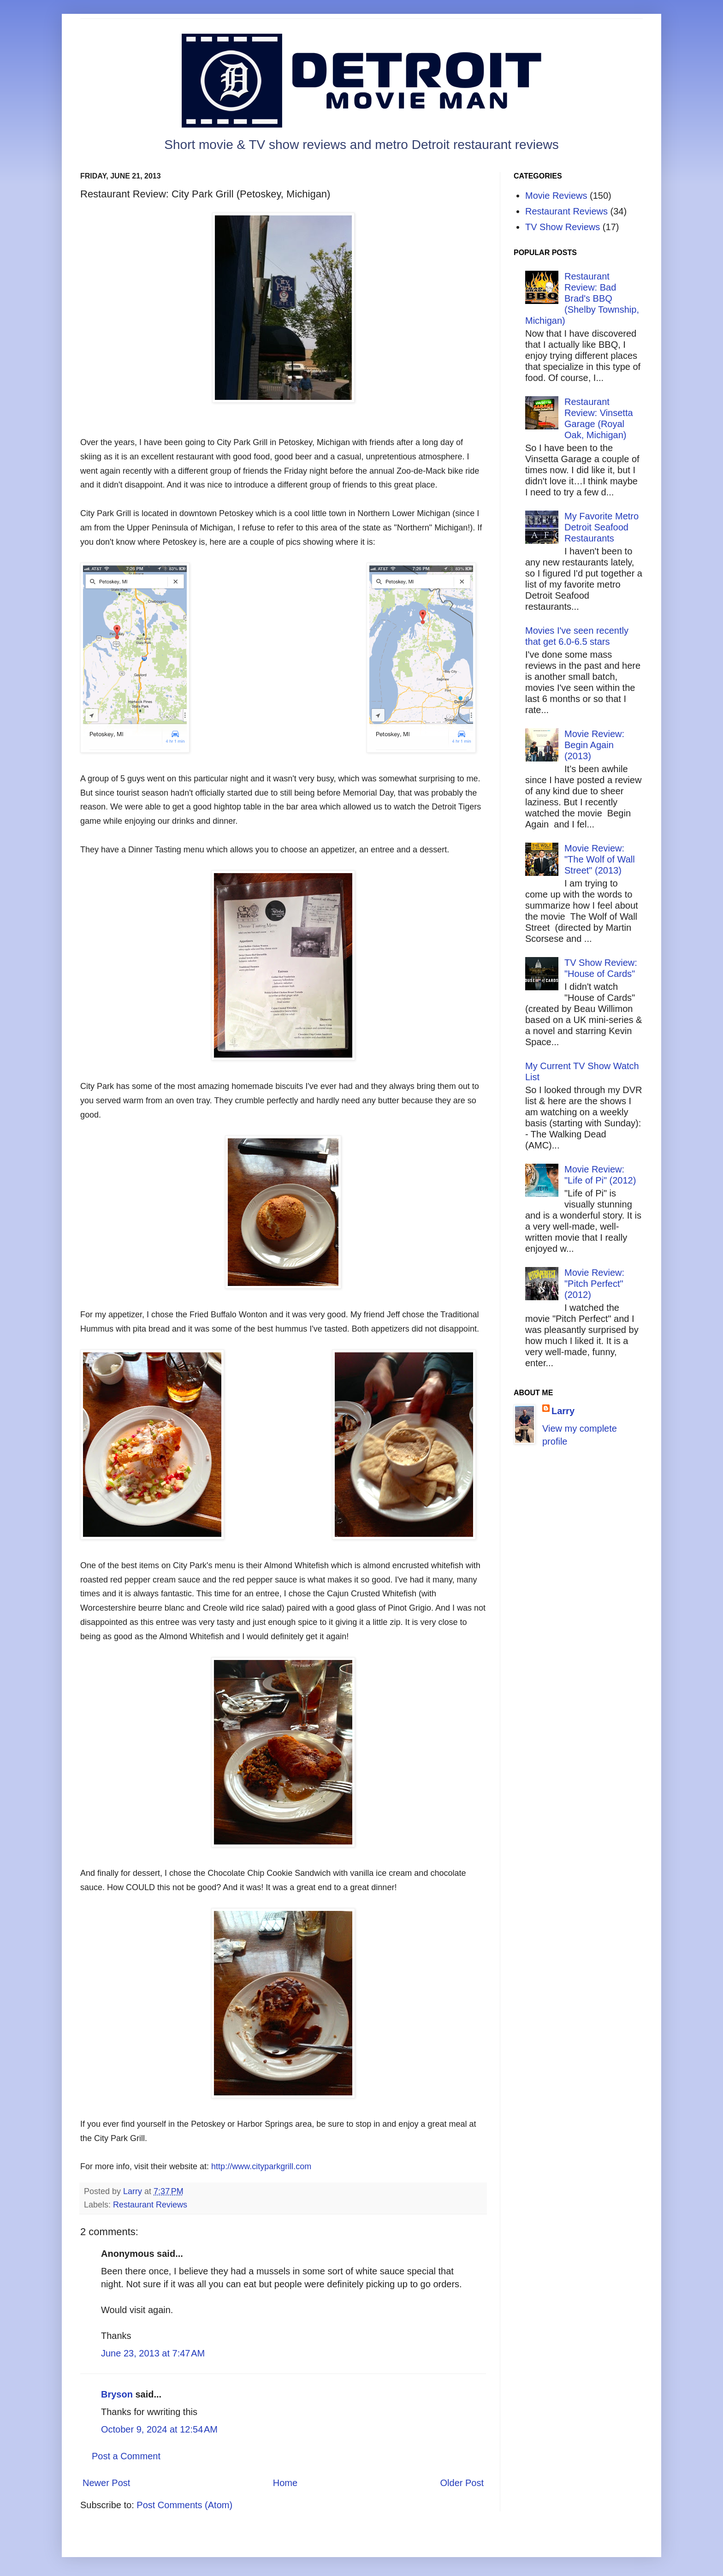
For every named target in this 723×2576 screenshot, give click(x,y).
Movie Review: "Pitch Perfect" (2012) (594, 1283)
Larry (563, 1411)
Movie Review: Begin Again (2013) (594, 745)
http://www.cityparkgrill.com (261, 2166)
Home (285, 2483)
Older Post (462, 2483)
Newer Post (106, 2483)
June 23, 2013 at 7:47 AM (153, 2353)
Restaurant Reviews (150, 2204)
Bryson (117, 2394)
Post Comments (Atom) (184, 2505)
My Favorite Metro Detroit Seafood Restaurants (601, 527)
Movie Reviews (556, 195)
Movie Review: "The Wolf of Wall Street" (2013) (599, 859)
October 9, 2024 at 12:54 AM (159, 2429)
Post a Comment (126, 2456)
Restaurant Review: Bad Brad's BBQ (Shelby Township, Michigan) (582, 298)
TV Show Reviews (562, 227)
